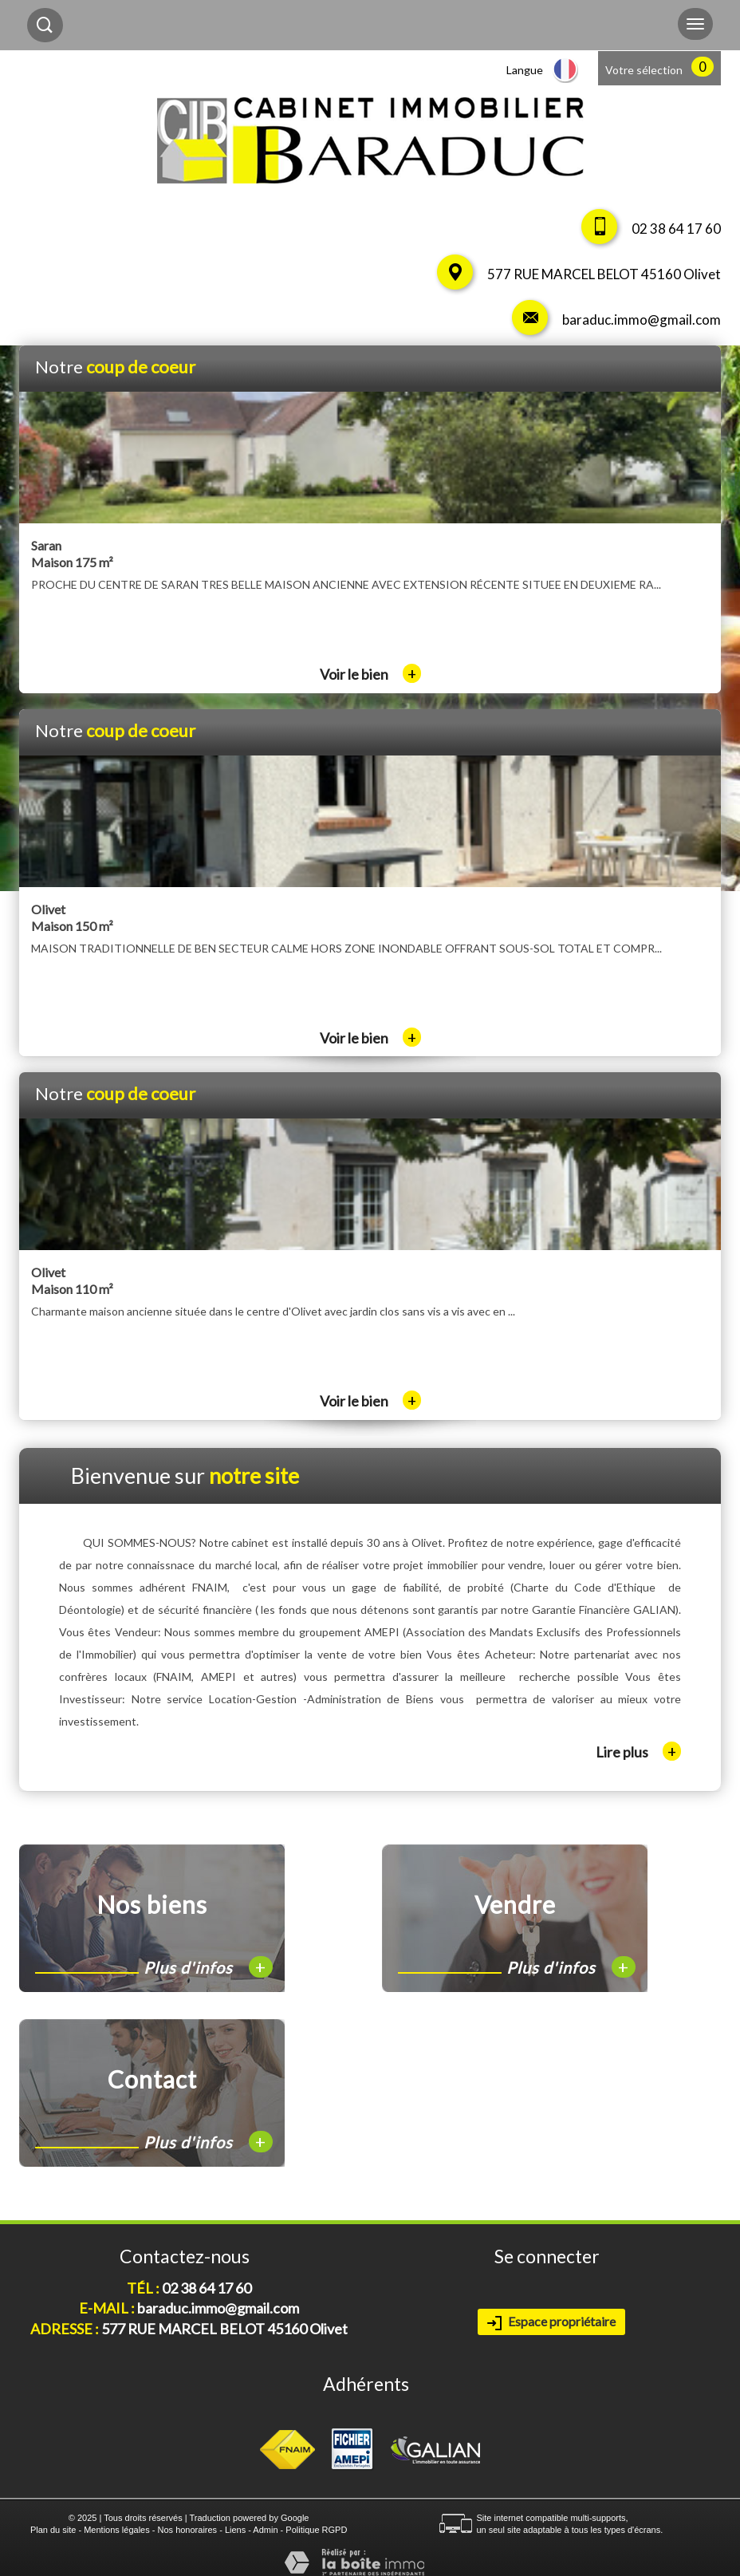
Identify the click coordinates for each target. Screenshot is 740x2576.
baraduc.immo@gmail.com (641, 319)
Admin (265, 2530)
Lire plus (638, 1751)
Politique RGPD (316, 2530)
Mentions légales (117, 2530)
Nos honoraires (188, 2530)
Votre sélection (644, 70)
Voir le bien (370, 674)
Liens (235, 2530)
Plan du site (53, 2530)
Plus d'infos (208, 1967)
